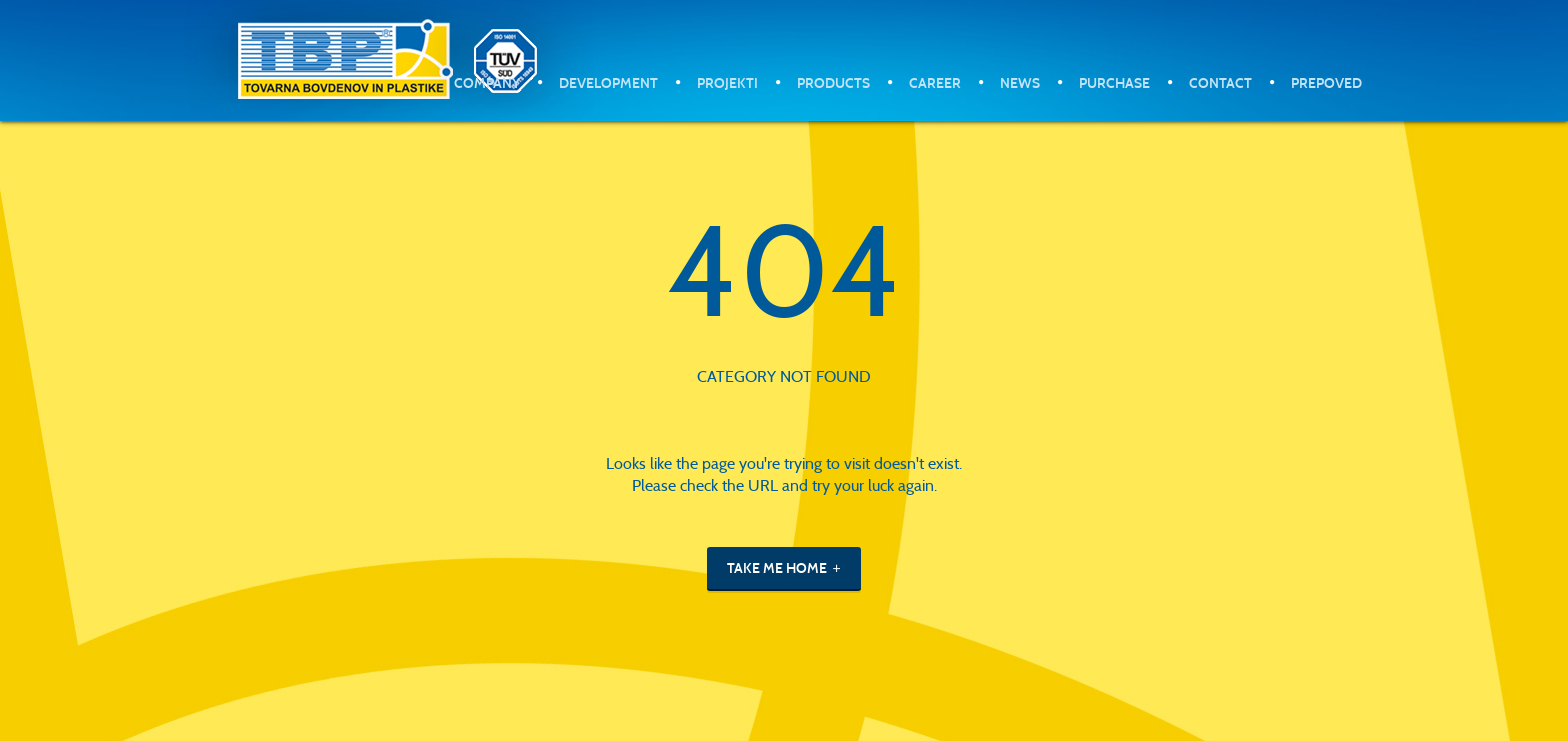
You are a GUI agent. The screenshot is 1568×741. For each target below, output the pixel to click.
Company (487, 83)
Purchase (1114, 83)
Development (608, 83)
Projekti (727, 83)
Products (833, 83)
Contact (1220, 83)
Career (935, 83)
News (1020, 83)
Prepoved (1326, 83)
